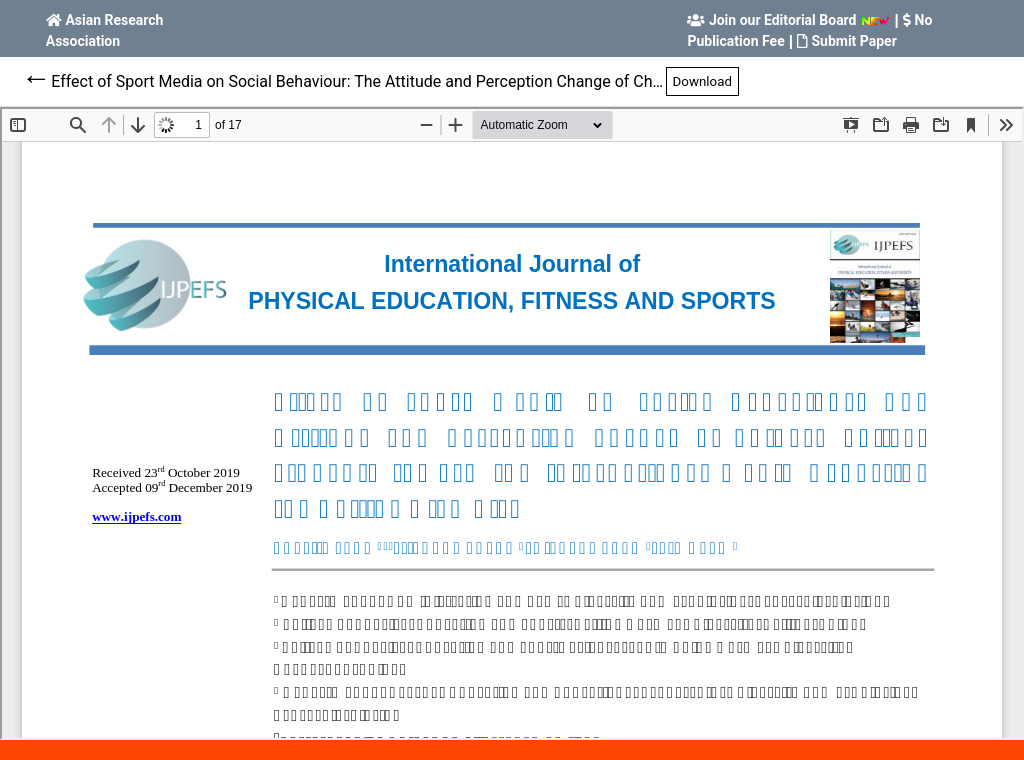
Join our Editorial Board (783, 20)
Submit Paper (853, 41)
